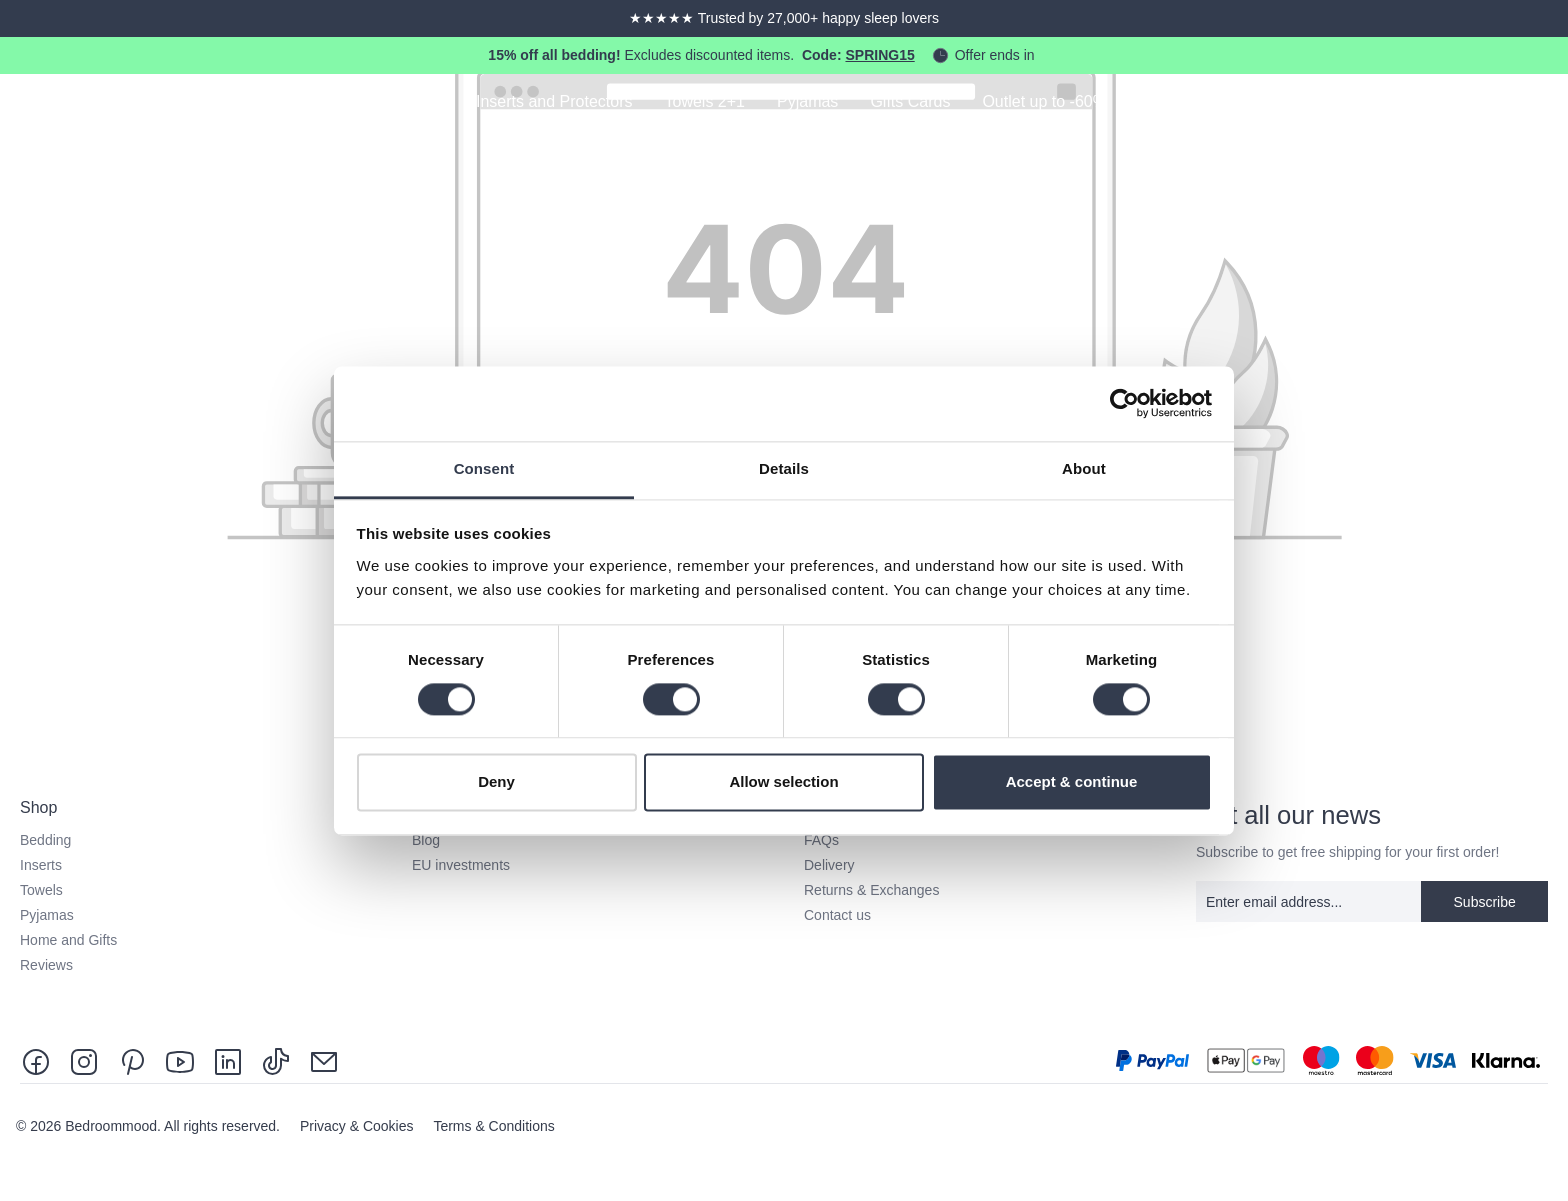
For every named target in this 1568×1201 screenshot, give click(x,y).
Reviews (46, 965)
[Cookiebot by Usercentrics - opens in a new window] (1124, 403)
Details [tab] (784, 468)
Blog (426, 840)
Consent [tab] (484, 468)
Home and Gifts (68, 940)
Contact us (837, 915)
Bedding (45, 840)
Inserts (41, 865)
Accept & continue (1072, 782)
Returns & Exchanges (871, 890)
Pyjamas (47, 915)
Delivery (829, 865)
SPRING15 (879, 55)
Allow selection (783, 782)
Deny (496, 782)
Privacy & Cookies (358, 1126)
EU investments (461, 865)
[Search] (1428, 104)
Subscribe (1485, 902)
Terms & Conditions (493, 1126)
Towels (41, 890)
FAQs (821, 840)
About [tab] (1084, 468)
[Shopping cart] (1540, 104)
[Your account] (1484, 104)
